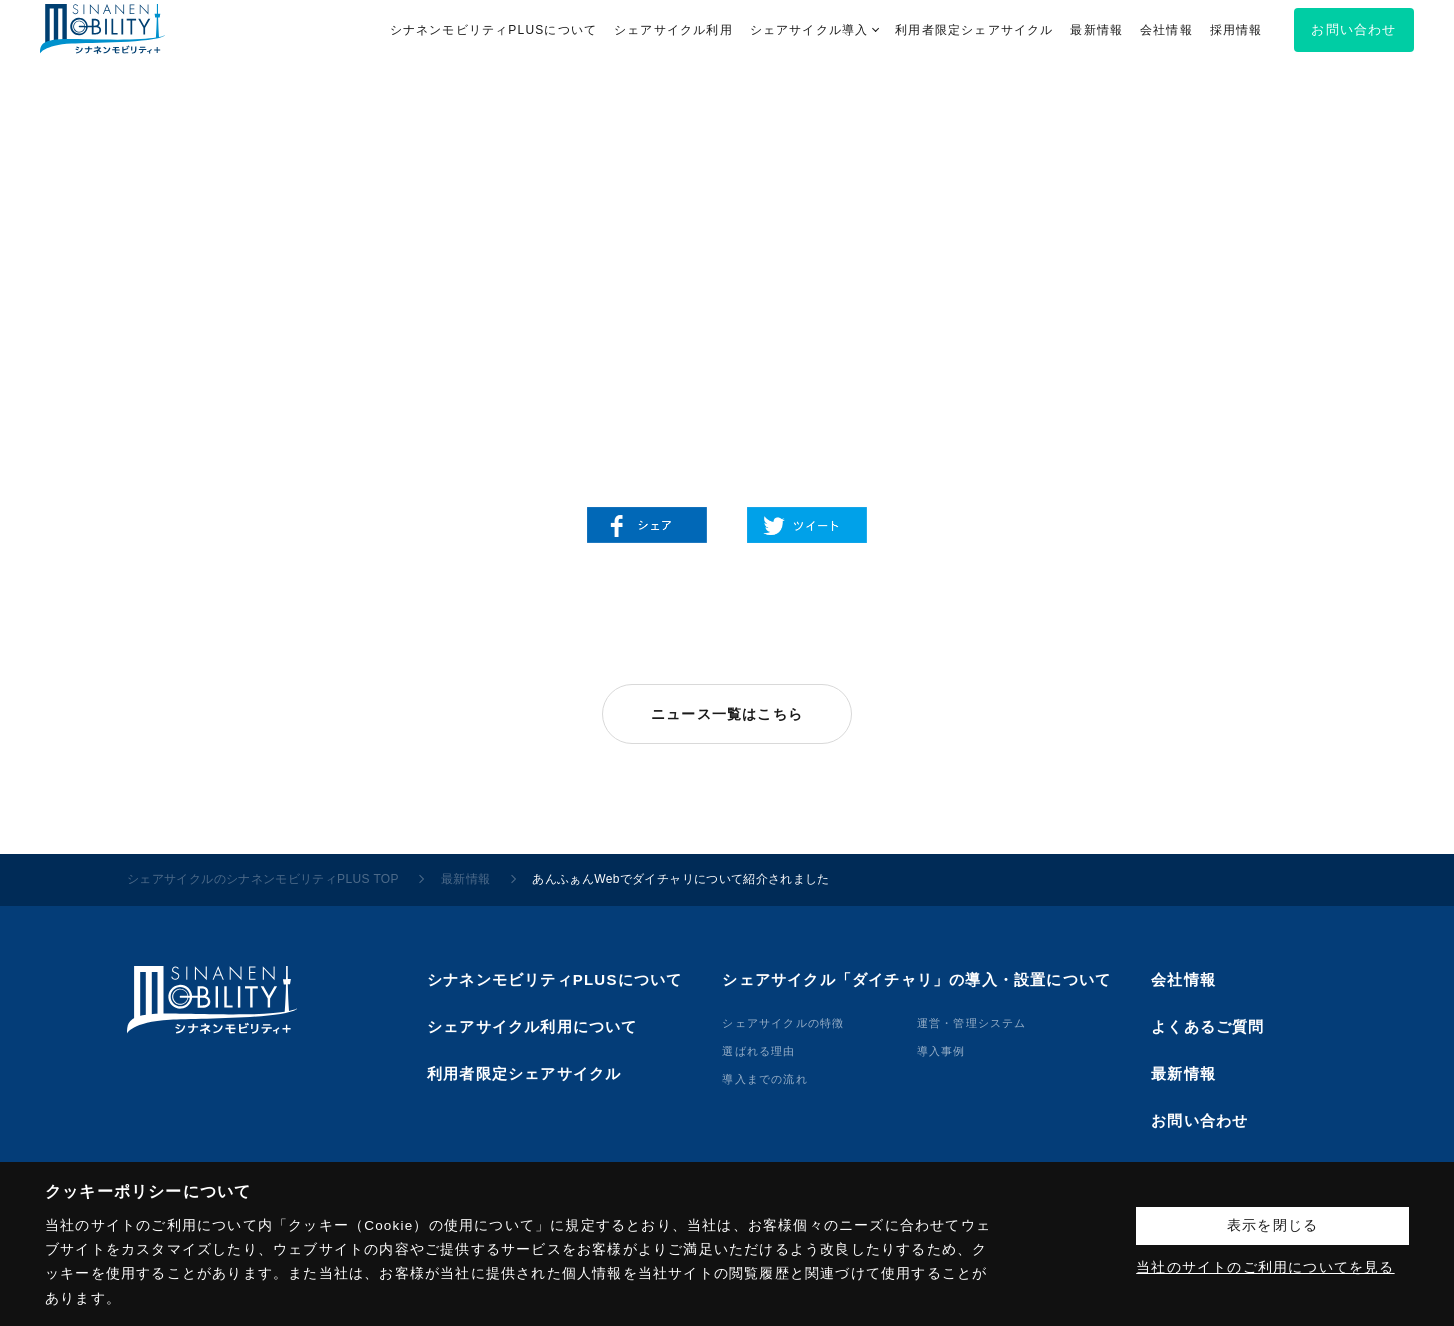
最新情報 (465, 879)
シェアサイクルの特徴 (783, 1023)
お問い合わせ (1199, 1120)
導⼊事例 (941, 1051)
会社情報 (1183, 979)
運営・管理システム (972, 1023)
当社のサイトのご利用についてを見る (1265, 1267)
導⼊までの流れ (764, 1079)
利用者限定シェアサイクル (524, 1073)
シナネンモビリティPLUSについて (554, 979)
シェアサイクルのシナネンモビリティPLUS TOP (263, 879)
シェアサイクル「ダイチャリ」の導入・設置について (916, 979)
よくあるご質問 (1207, 1026)
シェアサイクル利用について (532, 1026)
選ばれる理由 (758, 1051)
